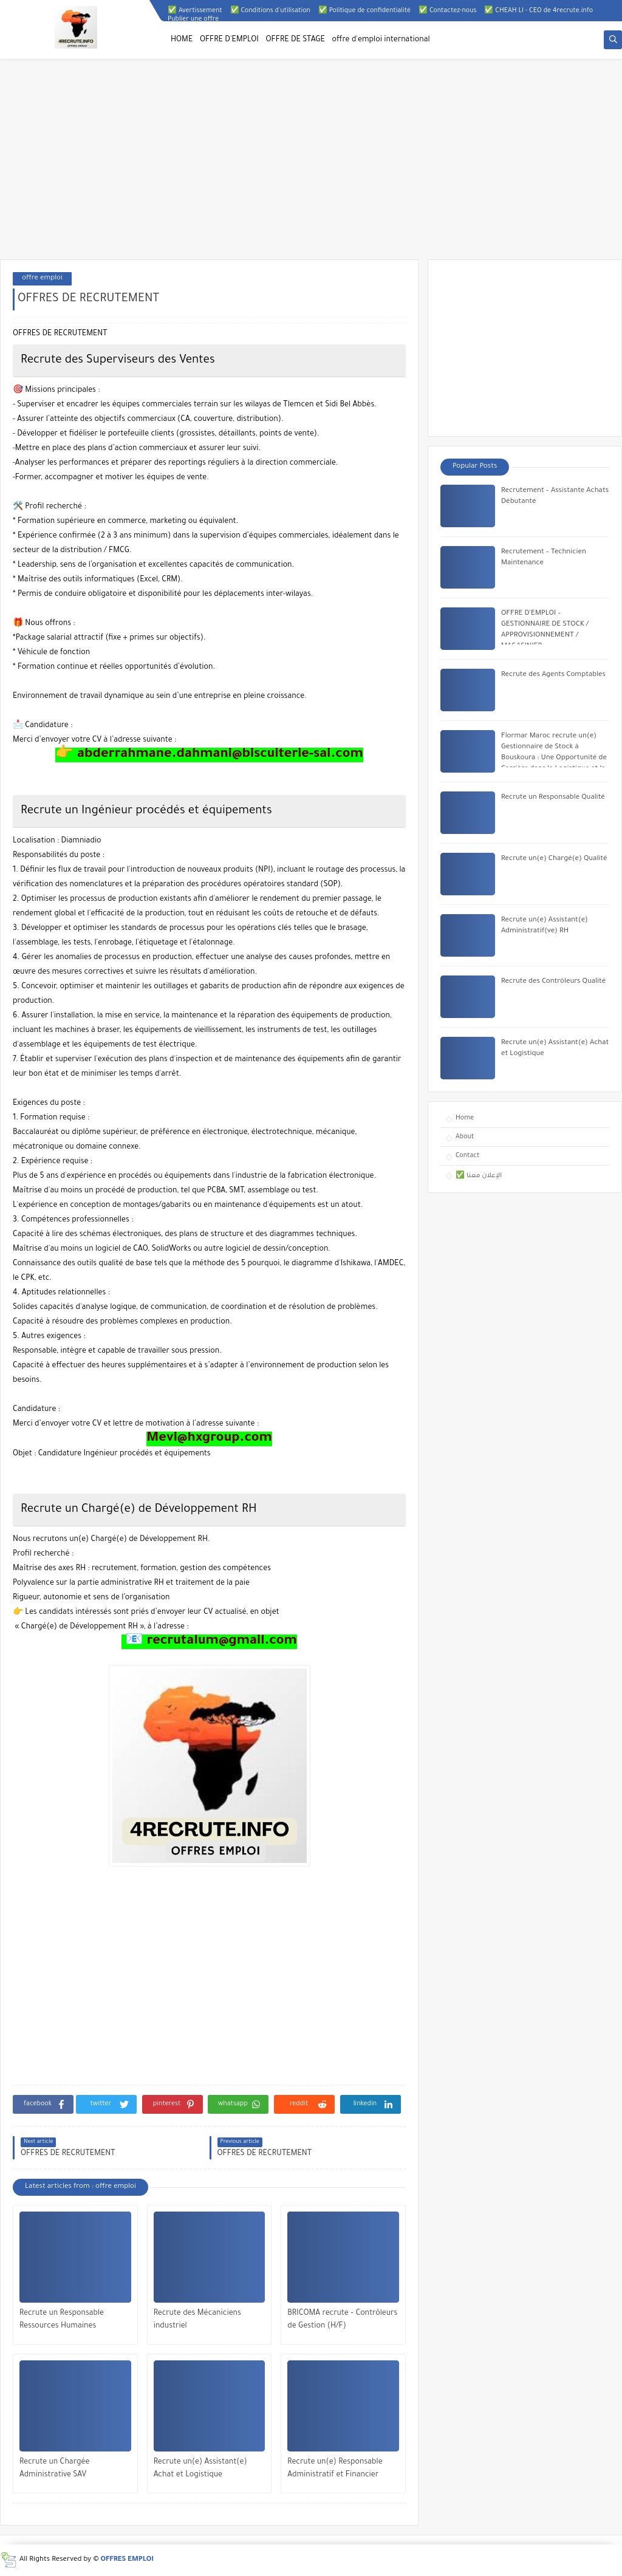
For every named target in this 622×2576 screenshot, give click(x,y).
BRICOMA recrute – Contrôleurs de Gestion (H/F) (342, 2320)
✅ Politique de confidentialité (364, 11)
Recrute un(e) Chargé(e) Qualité (554, 859)
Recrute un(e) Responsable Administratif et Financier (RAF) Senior (334, 2470)
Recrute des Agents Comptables (553, 675)
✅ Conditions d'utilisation (270, 11)
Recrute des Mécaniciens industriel (197, 2320)
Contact (467, 1156)
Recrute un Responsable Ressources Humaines (61, 2320)
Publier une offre (193, 19)
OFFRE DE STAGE (295, 40)
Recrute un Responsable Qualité (553, 798)
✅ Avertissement (195, 11)
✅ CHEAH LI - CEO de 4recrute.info (538, 11)
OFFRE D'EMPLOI (229, 40)
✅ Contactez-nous (447, 11)
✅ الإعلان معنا (479, 1176)
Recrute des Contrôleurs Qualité (553, 982)
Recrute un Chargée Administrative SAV (54, 2468)
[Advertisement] (311, 165)
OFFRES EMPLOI (127, 2560)
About (465, 1137)
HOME (182, 40)
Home (465, 1118)
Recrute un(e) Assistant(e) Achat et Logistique (200, 2468)
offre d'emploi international (381, 40)
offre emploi (42, 278)
